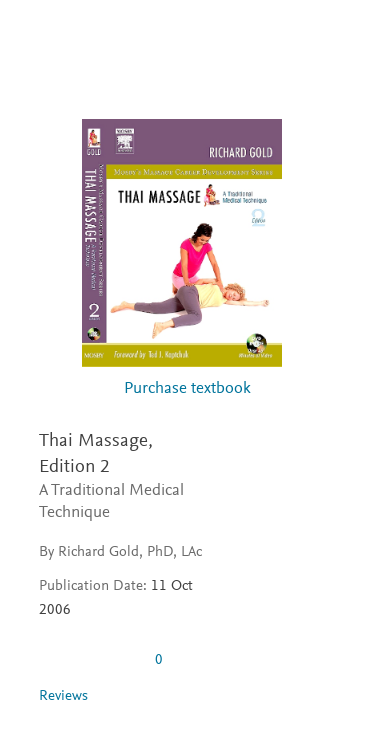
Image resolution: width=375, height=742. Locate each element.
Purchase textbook (187, 389)
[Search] (336, 38)
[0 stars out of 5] (89, 660)
